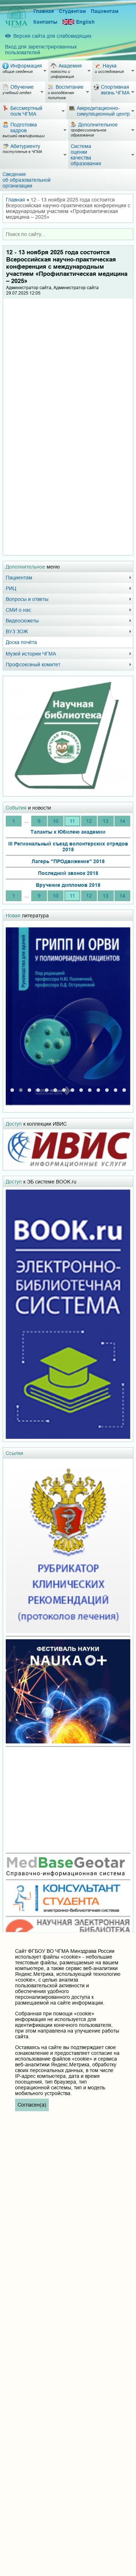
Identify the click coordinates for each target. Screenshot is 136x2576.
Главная (43, 11)
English (78, 22)
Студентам (72, 11)
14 (122, 821)
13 (105, 821)
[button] (12, 1088)
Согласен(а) (32, 2105)
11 (72, 821)
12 (89, 821)
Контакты (45, 22)
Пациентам (104, 11)
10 (55, 821)
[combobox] (68, 234)
